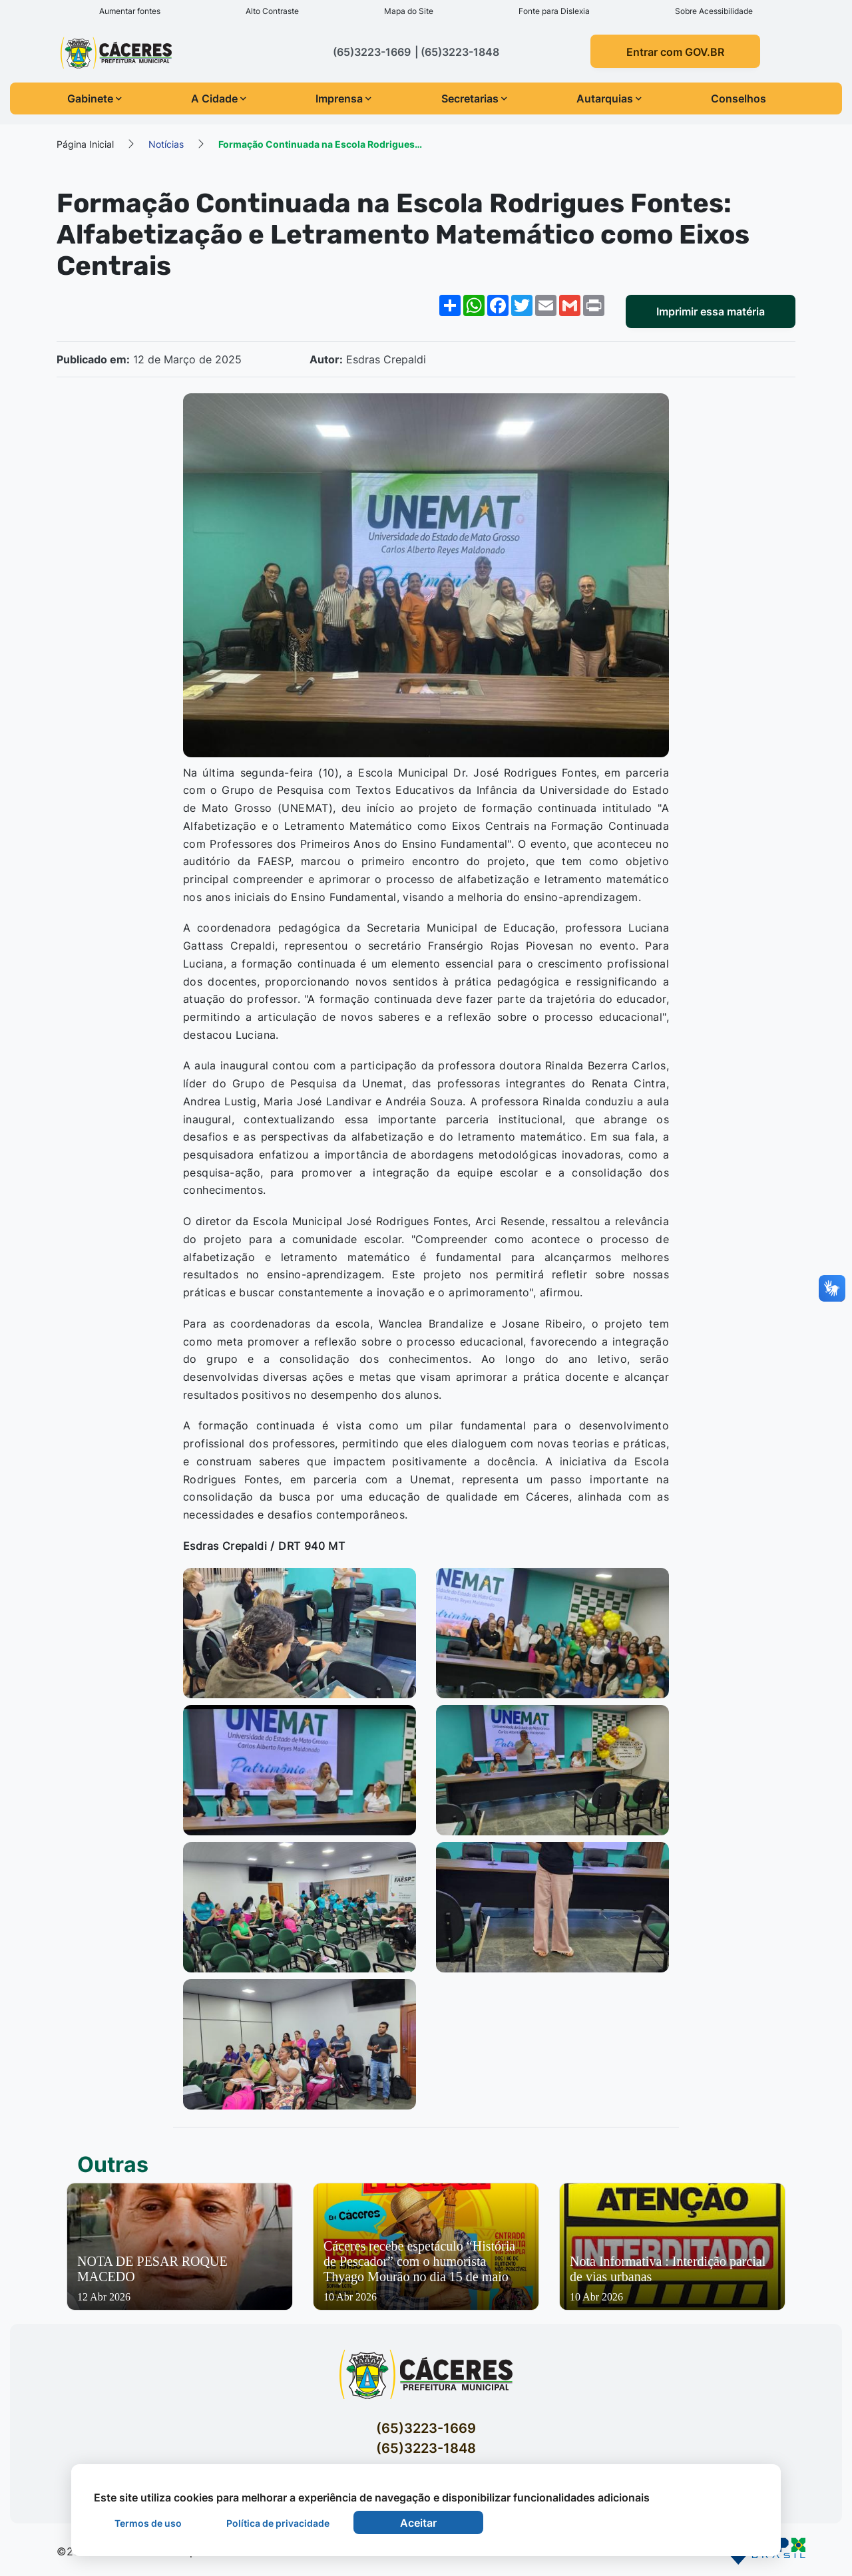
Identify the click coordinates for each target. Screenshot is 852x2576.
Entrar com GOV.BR (675, 52)
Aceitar (418, 2522)
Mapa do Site (408, 11)
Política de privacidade (277, 2523)
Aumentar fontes (129, 11)
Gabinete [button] (94, 97)
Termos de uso (148, 2523)
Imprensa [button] (343, 97)
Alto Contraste (272, 11)
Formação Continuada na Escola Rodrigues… (320, 143)
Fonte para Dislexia (554, 11)
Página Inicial (85, 143)
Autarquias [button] (609, 97)
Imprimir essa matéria (710, 310)
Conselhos (738, 97)
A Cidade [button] (218, 97)
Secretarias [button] (474, 97)
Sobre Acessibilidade (714, 11)
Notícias (166, 143)
